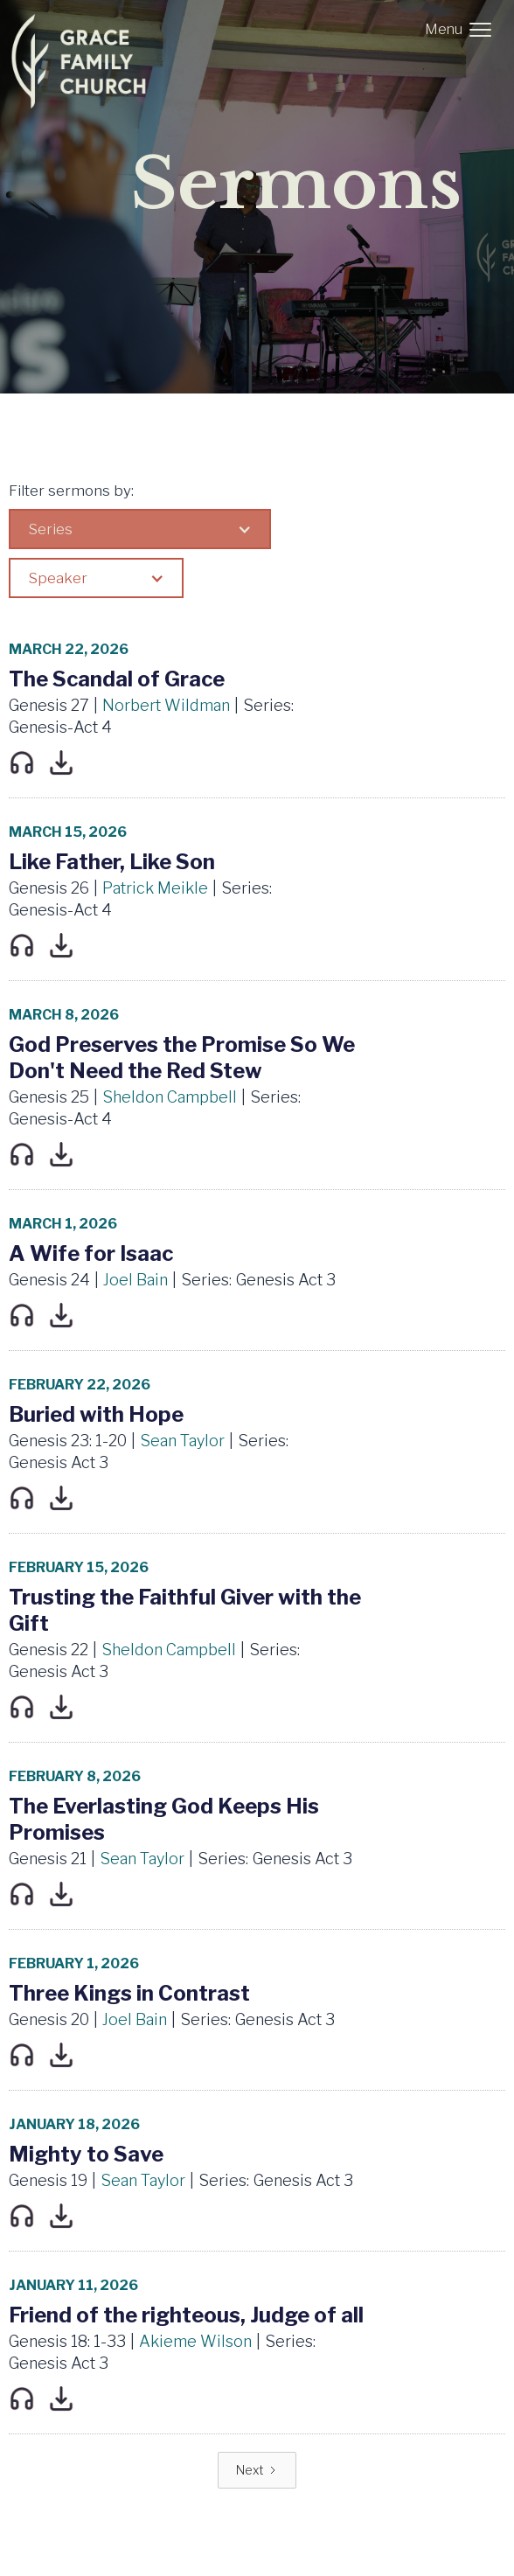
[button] (461, 29)
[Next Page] (257, 2470)
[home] (85, 61)
